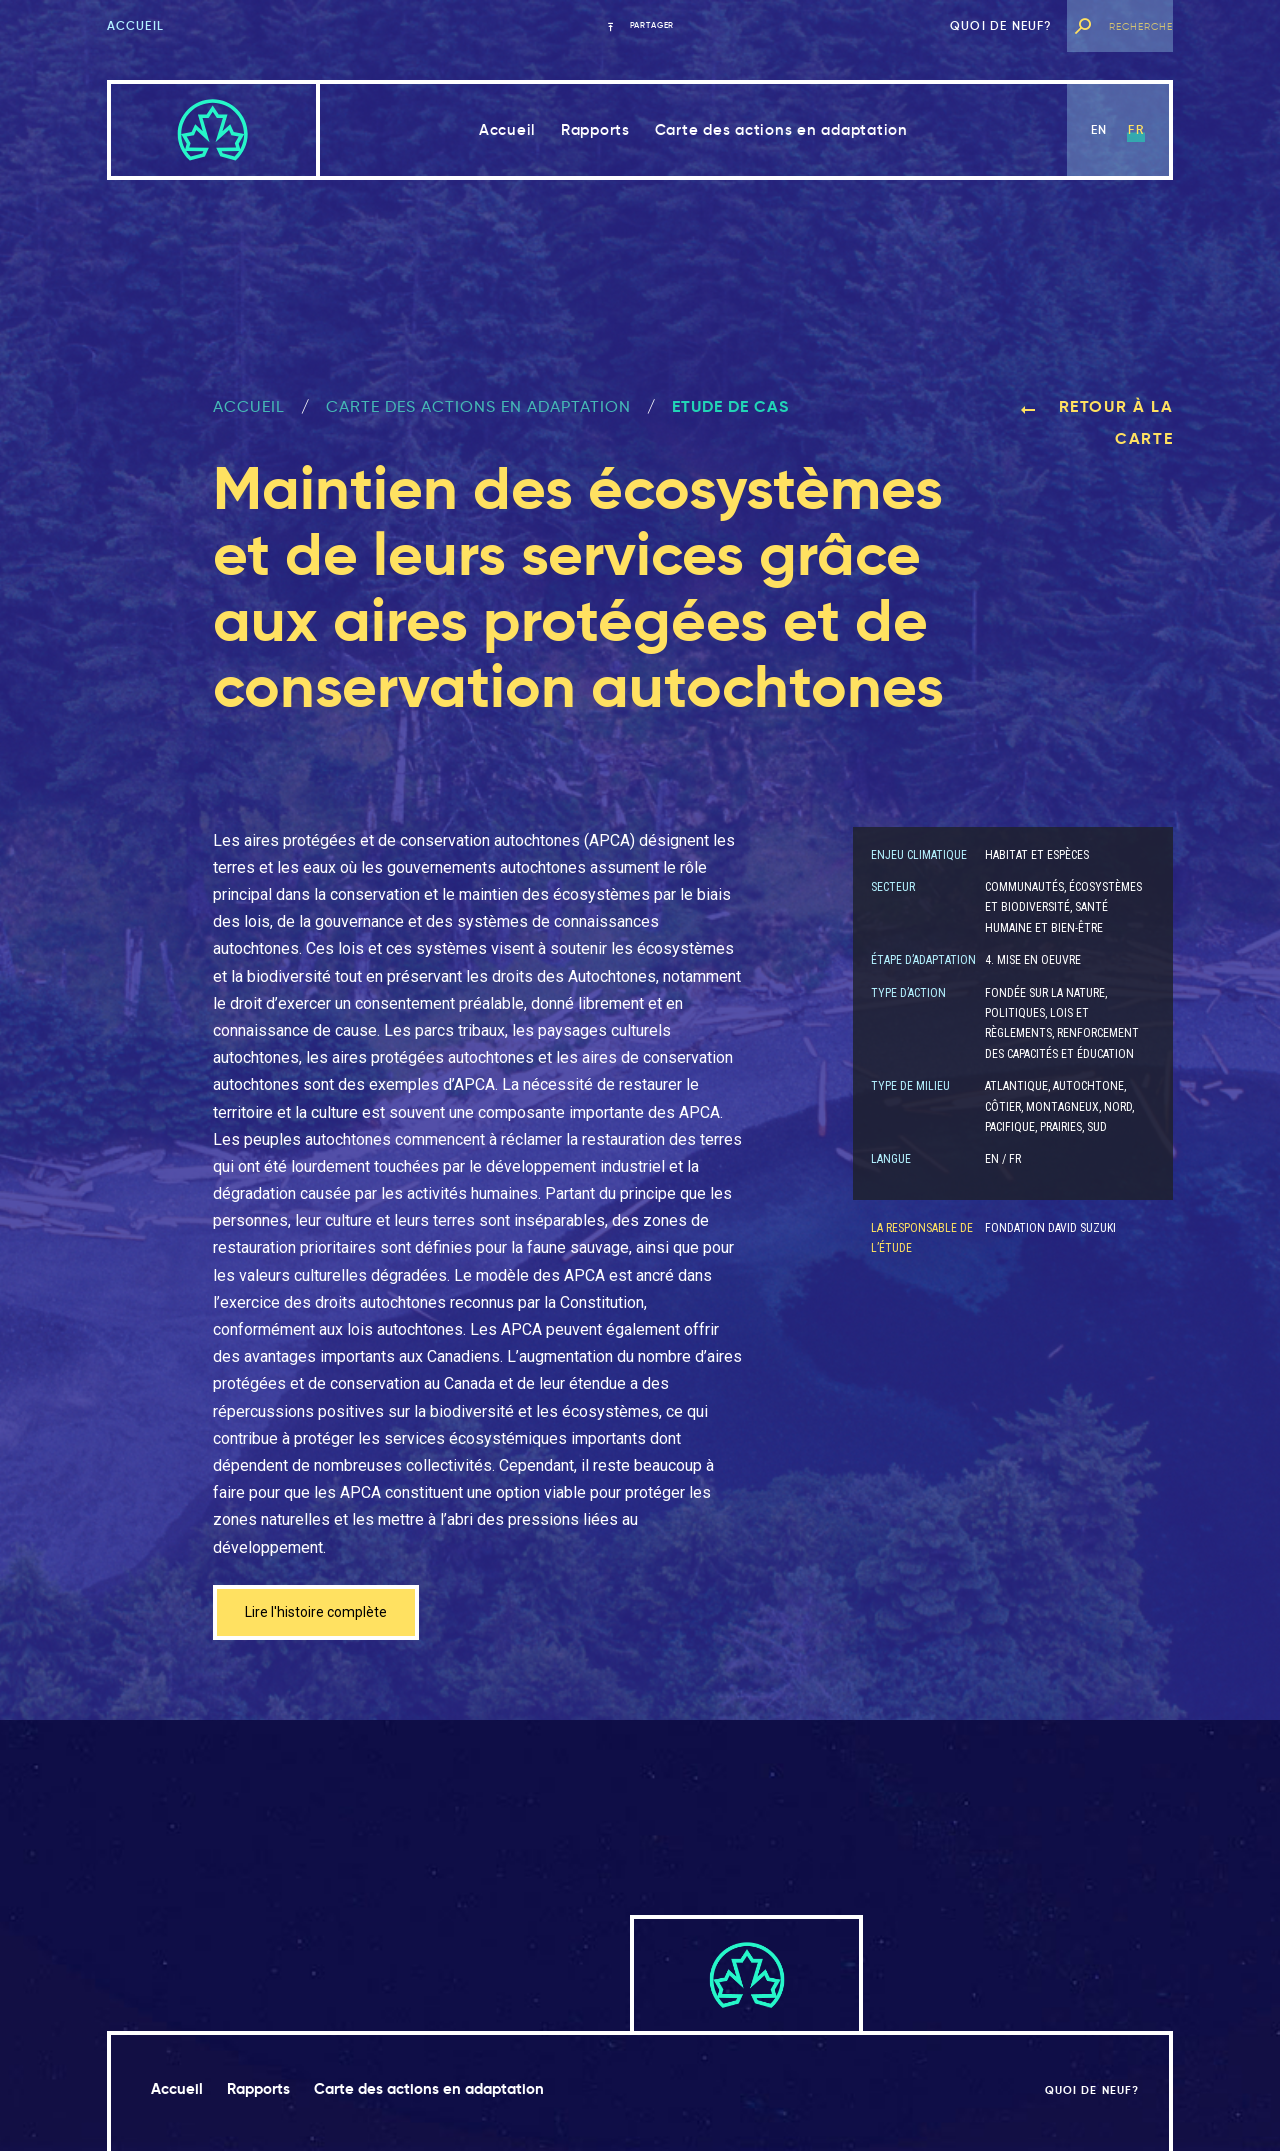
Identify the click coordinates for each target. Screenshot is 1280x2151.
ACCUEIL (249, 406)
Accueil (135, 25)
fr (1135, 129)
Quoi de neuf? (1001, 25)
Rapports (595, 129)
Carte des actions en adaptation (781, 129)
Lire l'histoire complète (325, 1614)
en (1099, 129)
